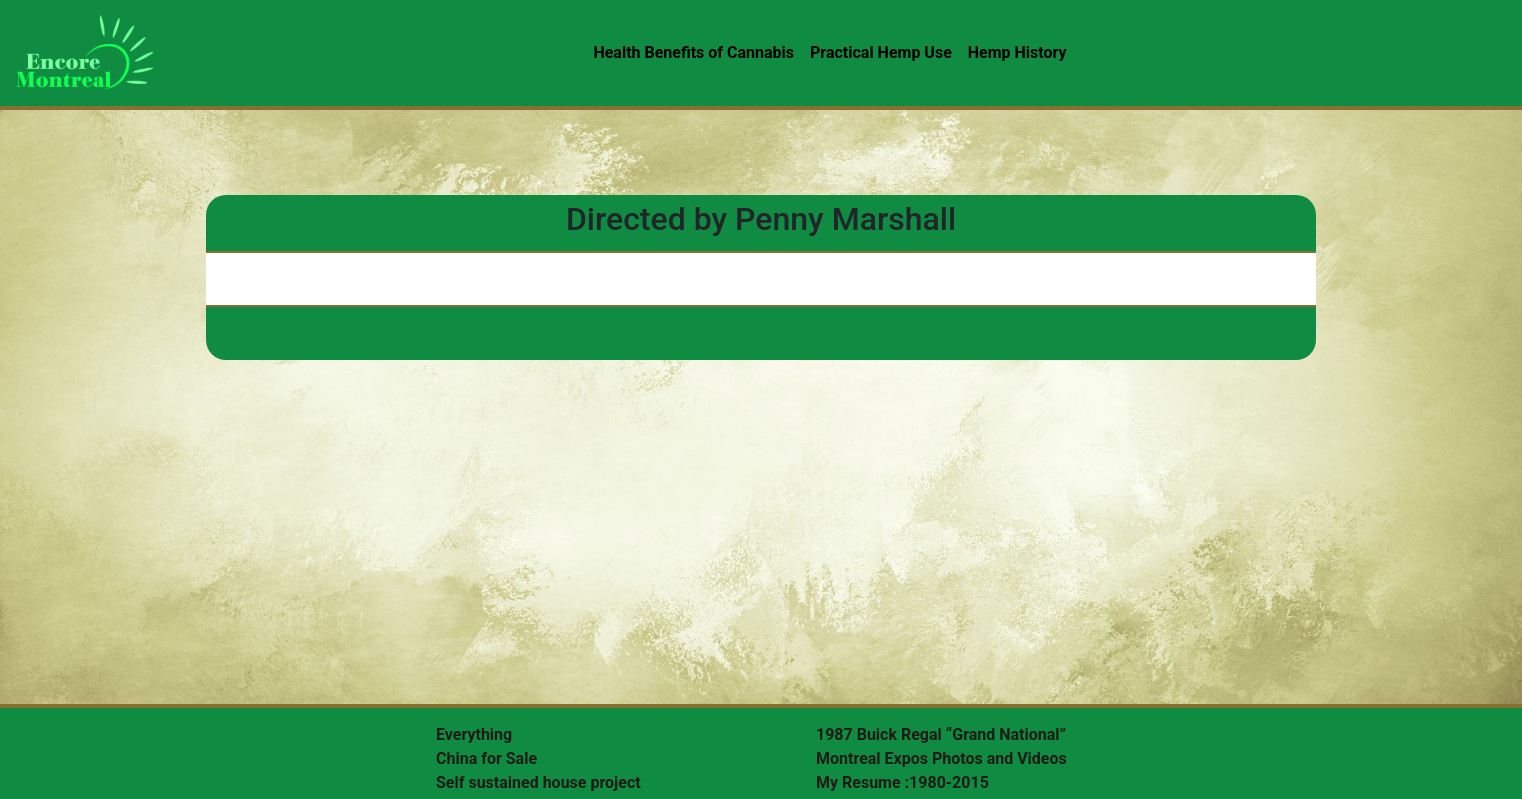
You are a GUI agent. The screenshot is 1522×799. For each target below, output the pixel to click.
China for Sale (486, 758)
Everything (474, 734)
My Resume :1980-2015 (902, 782)
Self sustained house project (538, 782)
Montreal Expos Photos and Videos (941, 758)
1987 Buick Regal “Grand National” (941, 734)
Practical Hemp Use (881, 52)
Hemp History (1017, 52)
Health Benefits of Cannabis (693, 52)
